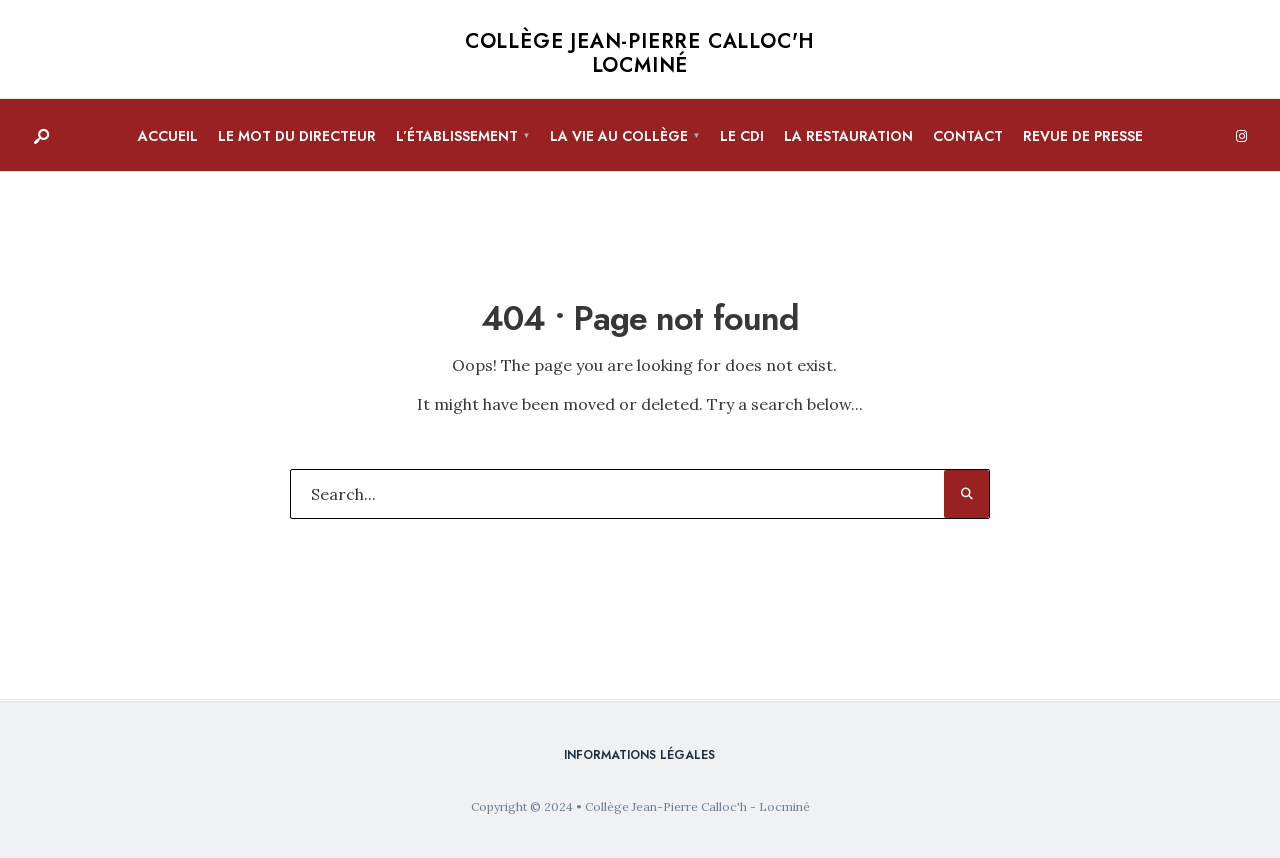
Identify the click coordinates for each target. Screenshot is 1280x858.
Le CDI (742, 136)
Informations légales (639, 755)
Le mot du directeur (297, 136)
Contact (968, 136)
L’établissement (457, 136)
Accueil (168, 136)
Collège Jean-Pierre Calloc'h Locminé (640, 53)
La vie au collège (619, 136)
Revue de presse (1083, 136)
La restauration (848, 136)
